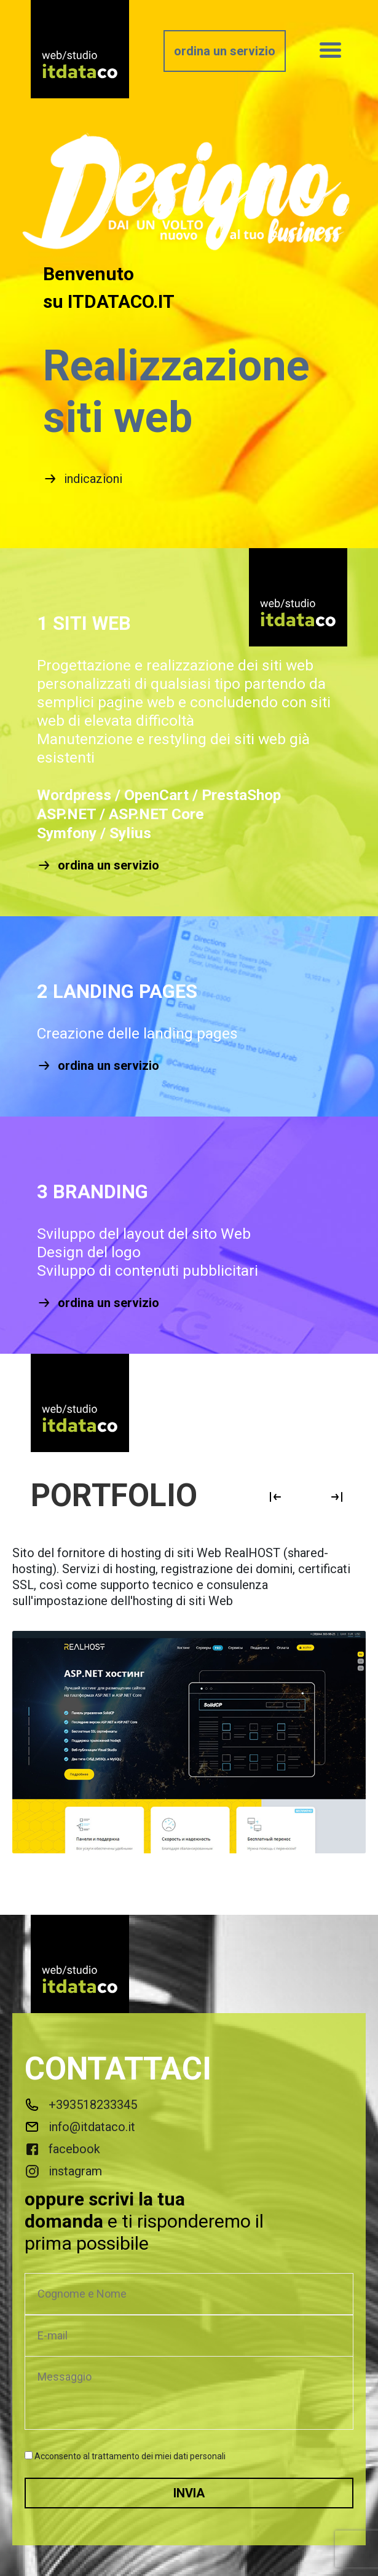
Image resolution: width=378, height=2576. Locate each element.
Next (336, 1497)
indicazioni (82, 478)
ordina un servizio (224, 51)
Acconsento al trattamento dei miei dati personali (130, 2456)
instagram (63, 2171)
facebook (62, 2149)
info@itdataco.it (80, 2126)
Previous (275, 1497)
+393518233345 (81, 2104)
